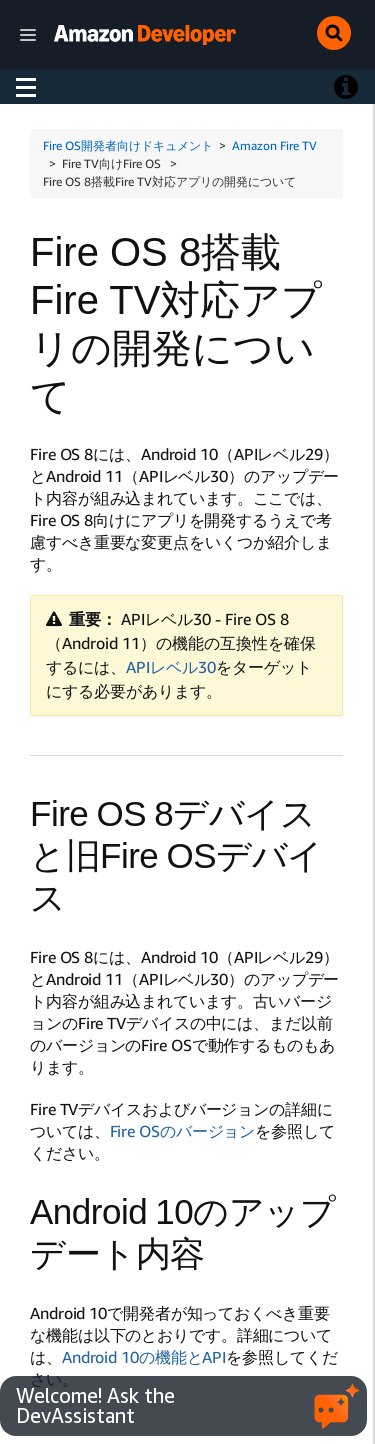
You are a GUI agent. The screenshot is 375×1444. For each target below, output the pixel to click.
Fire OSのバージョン (183, 1131)
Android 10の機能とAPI (144, 1357)
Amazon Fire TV (274, 145)
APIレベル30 (171, 667)
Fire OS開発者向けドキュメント (128, 145)
